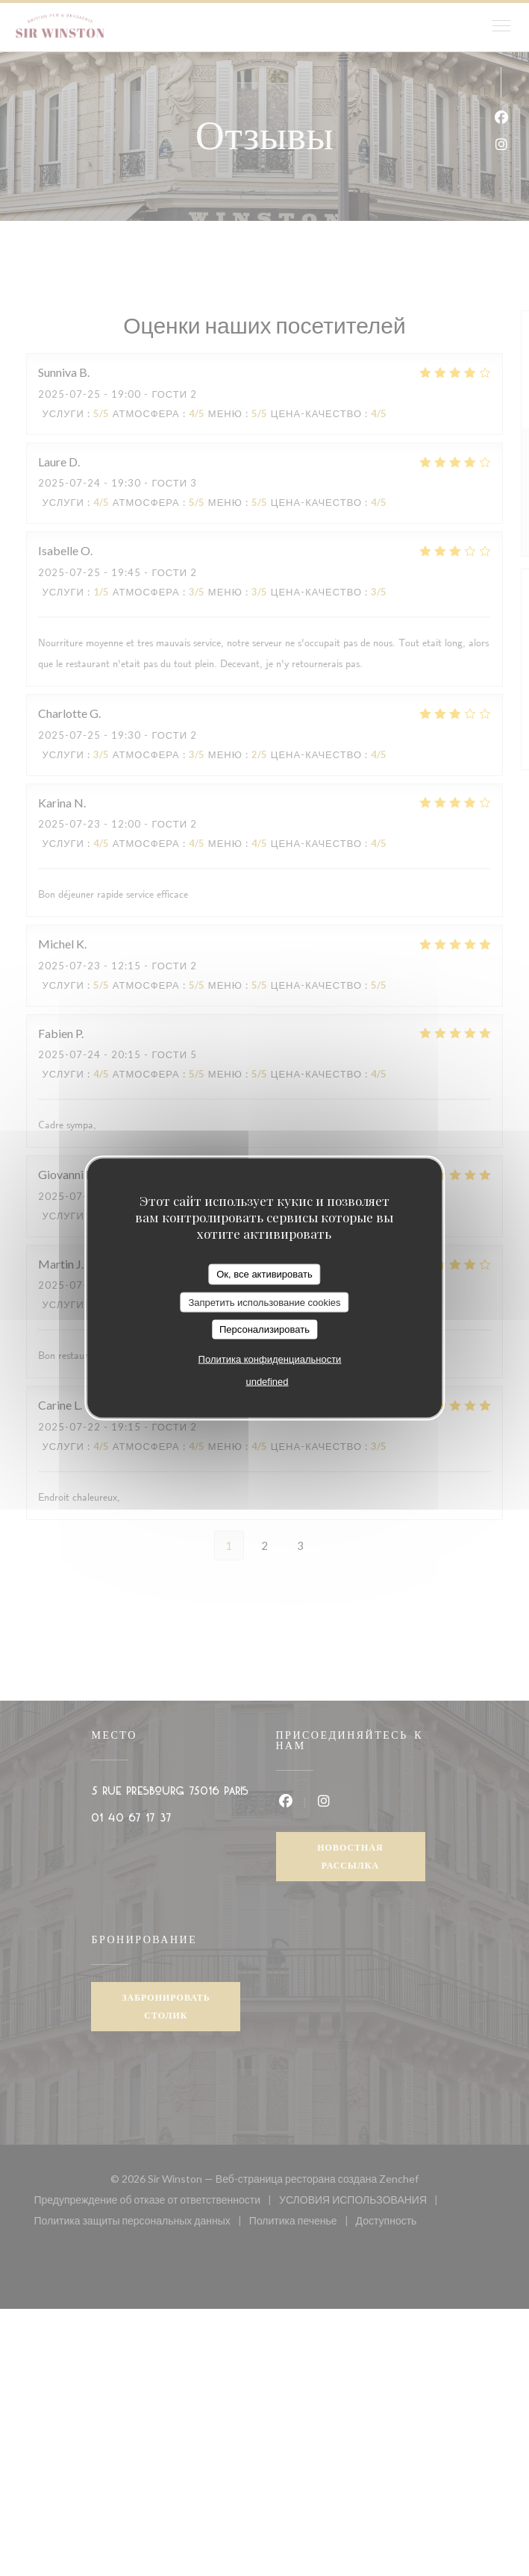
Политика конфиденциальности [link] (270, 1358)
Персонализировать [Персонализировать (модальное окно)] (264, 1329)
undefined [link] (266, 1381)
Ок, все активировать (264, 1274)
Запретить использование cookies (264, 1301)
